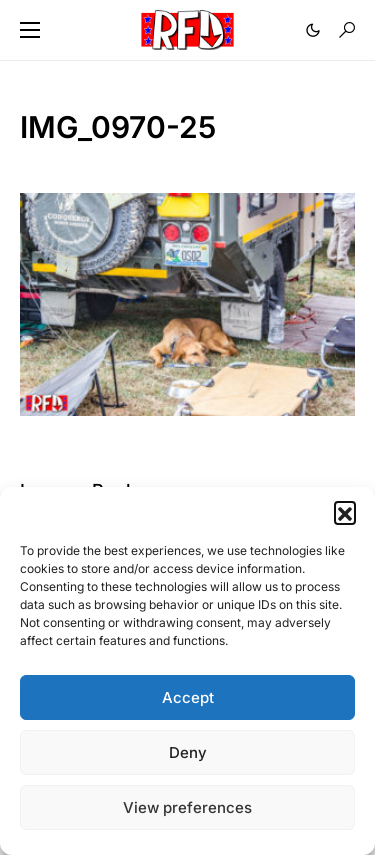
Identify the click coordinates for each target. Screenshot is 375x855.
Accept (188, 697)
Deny (188, 752)
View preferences (187, 807)
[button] (345, 512)
